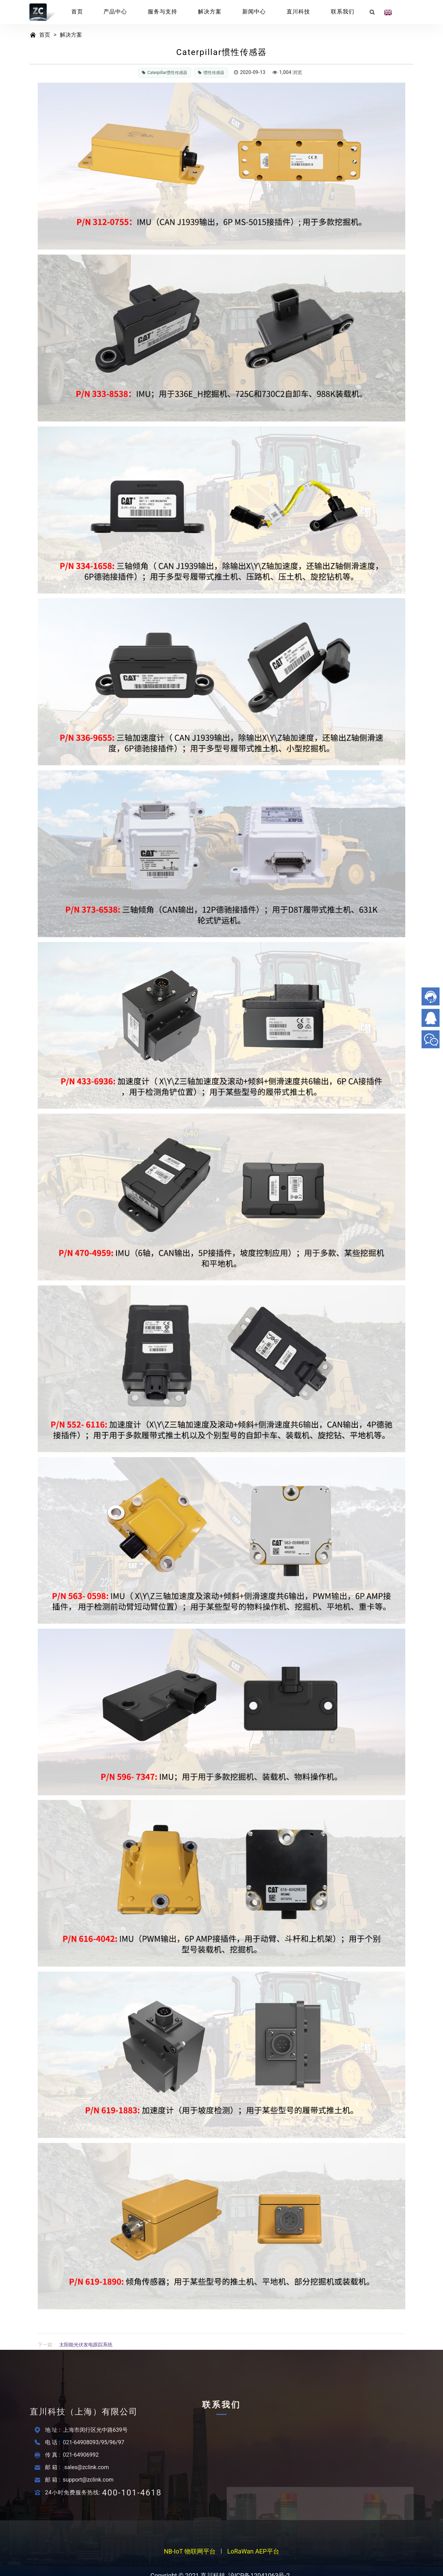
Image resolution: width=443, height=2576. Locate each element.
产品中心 (115, 11)
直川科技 (298, 11)
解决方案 (210, 11)
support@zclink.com (88, 2479)
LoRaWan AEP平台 (253, 2554)
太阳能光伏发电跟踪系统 (85, 2344)
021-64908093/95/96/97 (93, 2442)
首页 (77, 11)
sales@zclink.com (86, 2467)
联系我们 (342, 11)
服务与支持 (162, 11)
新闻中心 (254, 11)
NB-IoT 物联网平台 (190, 2554)
